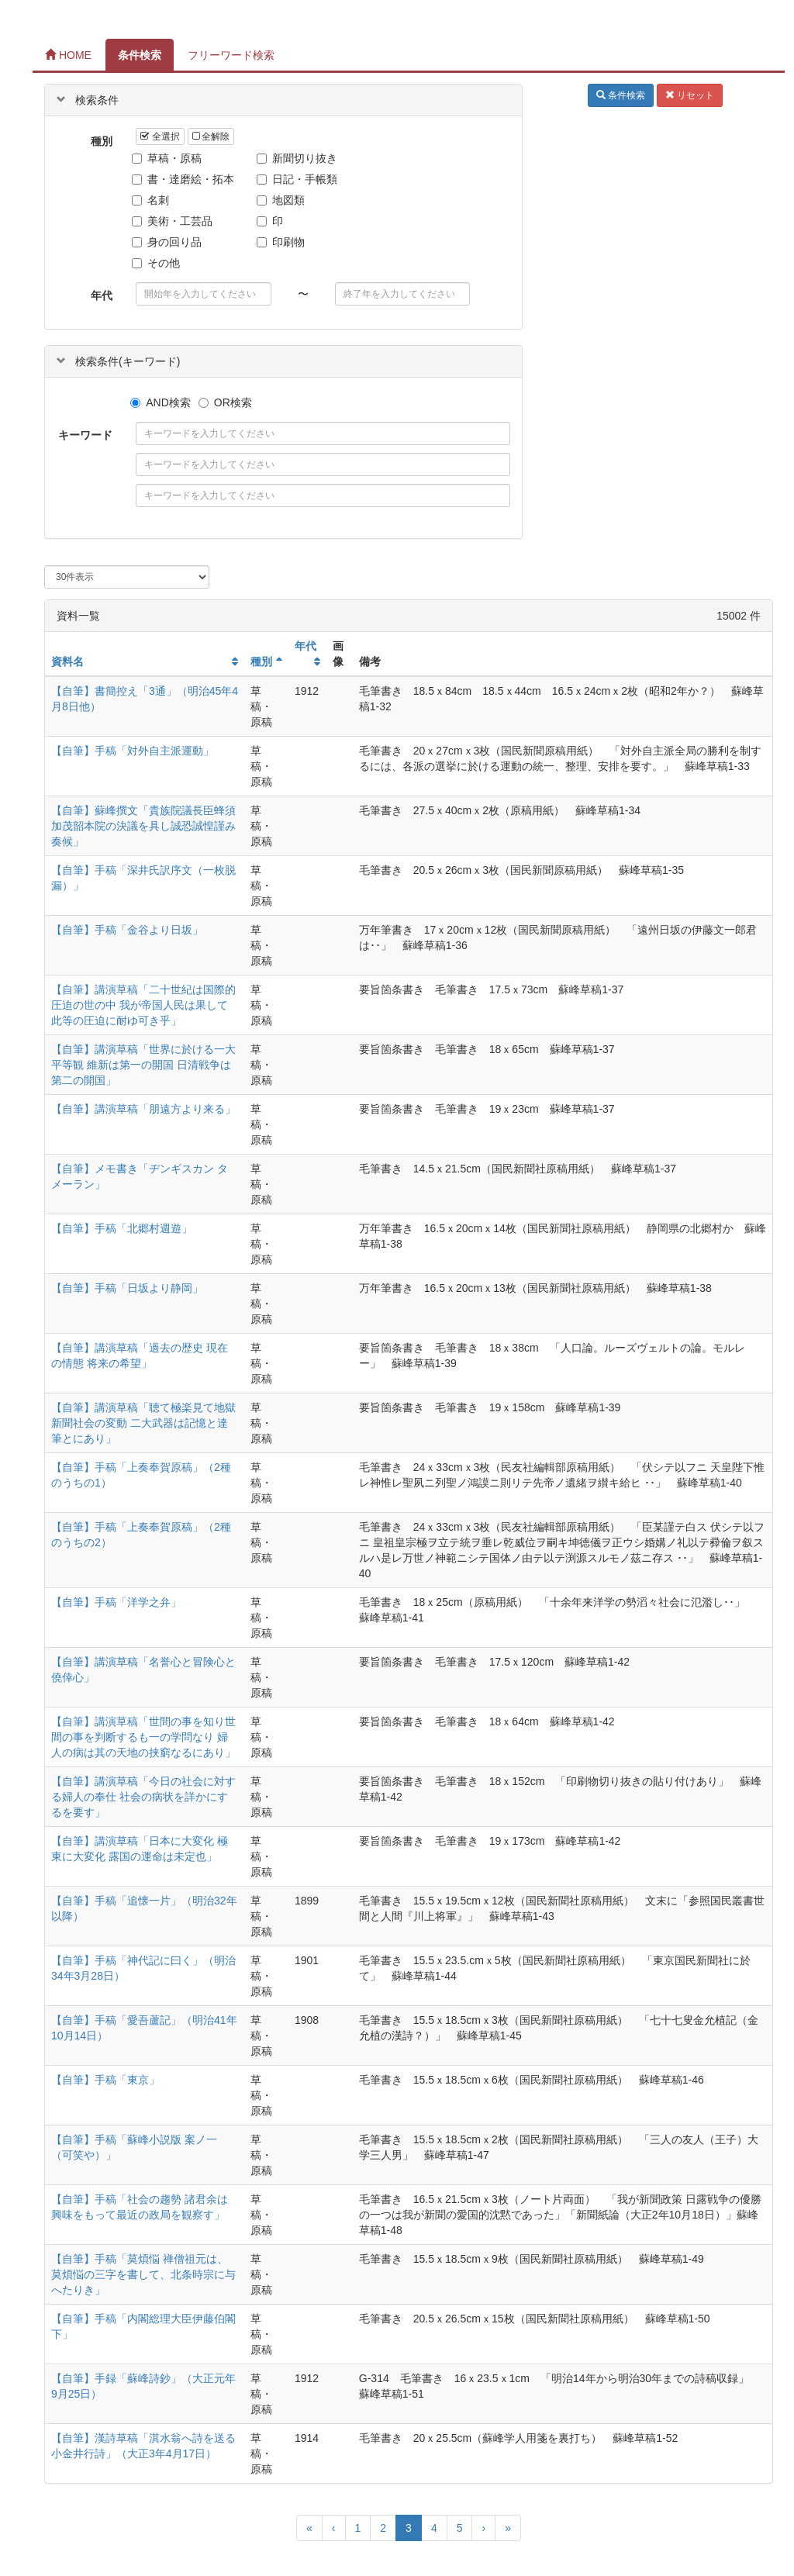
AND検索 (160, 402)
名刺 (152, 200)
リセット (689, 95)
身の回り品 (169, 242)
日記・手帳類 (299, 179)
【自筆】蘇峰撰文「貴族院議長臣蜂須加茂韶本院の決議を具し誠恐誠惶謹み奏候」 (143, 826)
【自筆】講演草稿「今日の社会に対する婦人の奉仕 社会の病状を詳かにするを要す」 (143, 1796)
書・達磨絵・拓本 (185, 179)
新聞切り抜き (299, 158)
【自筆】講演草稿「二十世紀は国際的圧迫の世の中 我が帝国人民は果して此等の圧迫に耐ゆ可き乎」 (143, 1005)
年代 (101, 295)
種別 (101, 141)
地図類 (283, 200)
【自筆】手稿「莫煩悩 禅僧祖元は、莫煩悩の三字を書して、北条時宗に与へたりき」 (143, 2274)
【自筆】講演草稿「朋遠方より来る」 (143, 1109)
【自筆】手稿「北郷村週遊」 (121, 1228)
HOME (68, 55)
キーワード (85, 435)
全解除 (211, 136)
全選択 (159, 136)
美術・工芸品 (174, 221)
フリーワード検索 (231, 55)
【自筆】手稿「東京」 (105, 2080)
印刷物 (283, 242)
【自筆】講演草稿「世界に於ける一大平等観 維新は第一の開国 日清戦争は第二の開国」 (143, 1064)
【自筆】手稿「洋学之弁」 (116, 1602)
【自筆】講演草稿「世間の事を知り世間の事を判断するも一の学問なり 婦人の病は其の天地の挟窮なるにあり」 (143, 1737)
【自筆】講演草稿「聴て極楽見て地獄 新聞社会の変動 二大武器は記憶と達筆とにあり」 (143, 1423)
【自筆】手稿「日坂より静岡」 (127, 1288)
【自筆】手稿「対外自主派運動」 (132, 750)
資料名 (67, 661)
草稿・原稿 (169, 158)
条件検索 (139, 55)
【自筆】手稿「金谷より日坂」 (127, 930)
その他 (158, 263)
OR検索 (225, 402)
